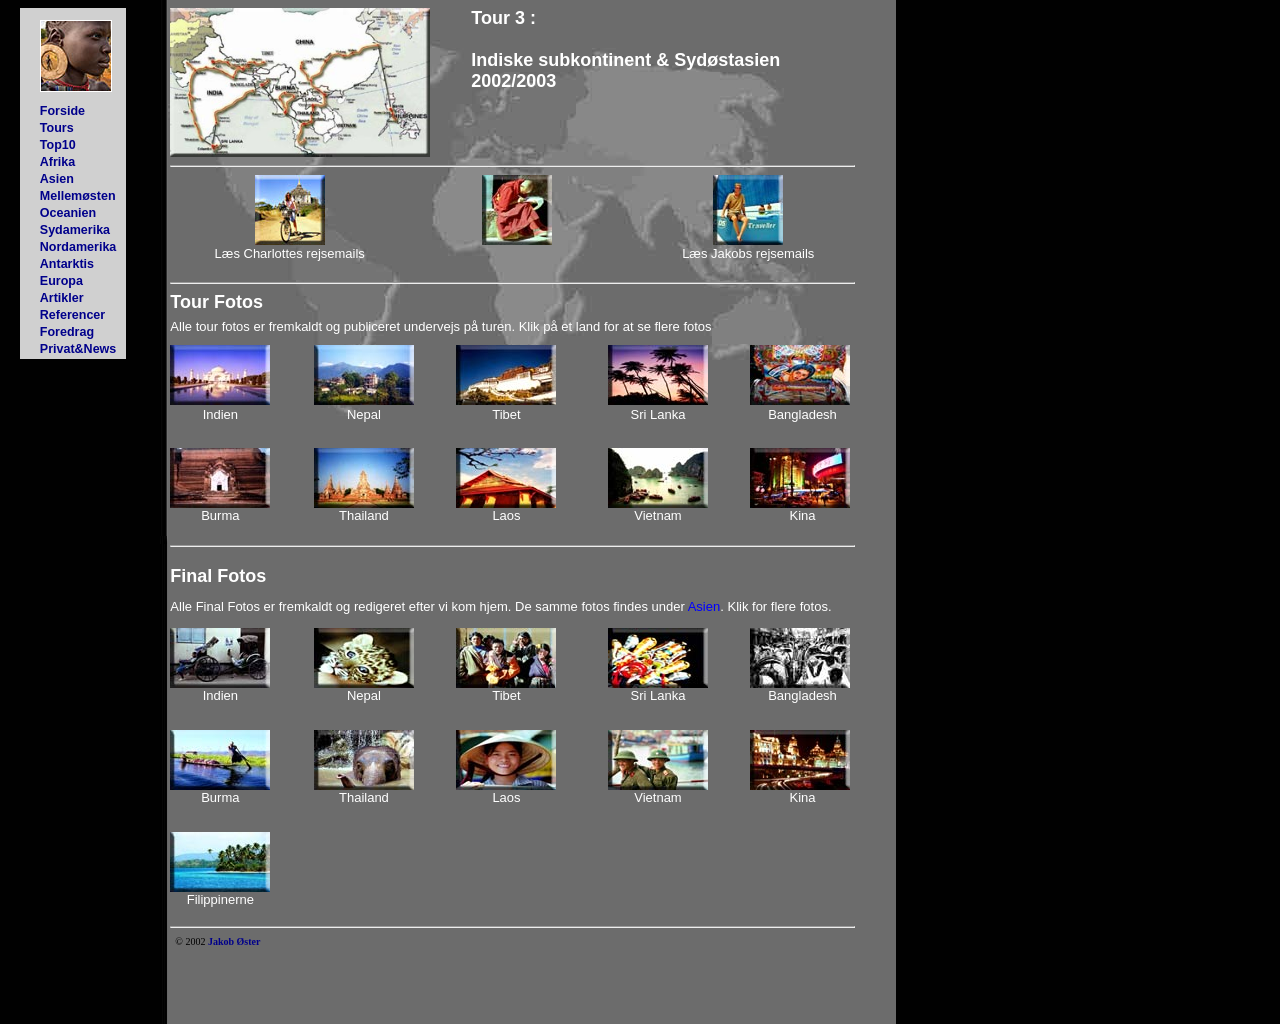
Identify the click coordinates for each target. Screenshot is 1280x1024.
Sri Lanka (658, 414)
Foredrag (67, 332)
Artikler (62, 298)
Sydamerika (75, 230)
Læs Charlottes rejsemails (290, 253)
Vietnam (657, 515)
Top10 (58, 145)
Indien (220, 414)
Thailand (364, 515)
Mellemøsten (78, 196)
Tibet (506, 414)
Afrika (57, 162)
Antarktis (67, 264)
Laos (506, 515)
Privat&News (78, 349)
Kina (803, 515)
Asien (57, 179)
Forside (62, 111)
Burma (220, 515)
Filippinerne (220, 899)
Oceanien (68, 213)
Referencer (72, 315)
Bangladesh (802, 414)
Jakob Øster (234, 941)
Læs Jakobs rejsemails (748, 253)
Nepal (364, 414)
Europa (61, 281)
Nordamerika (78, 247)
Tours (57, 128)
